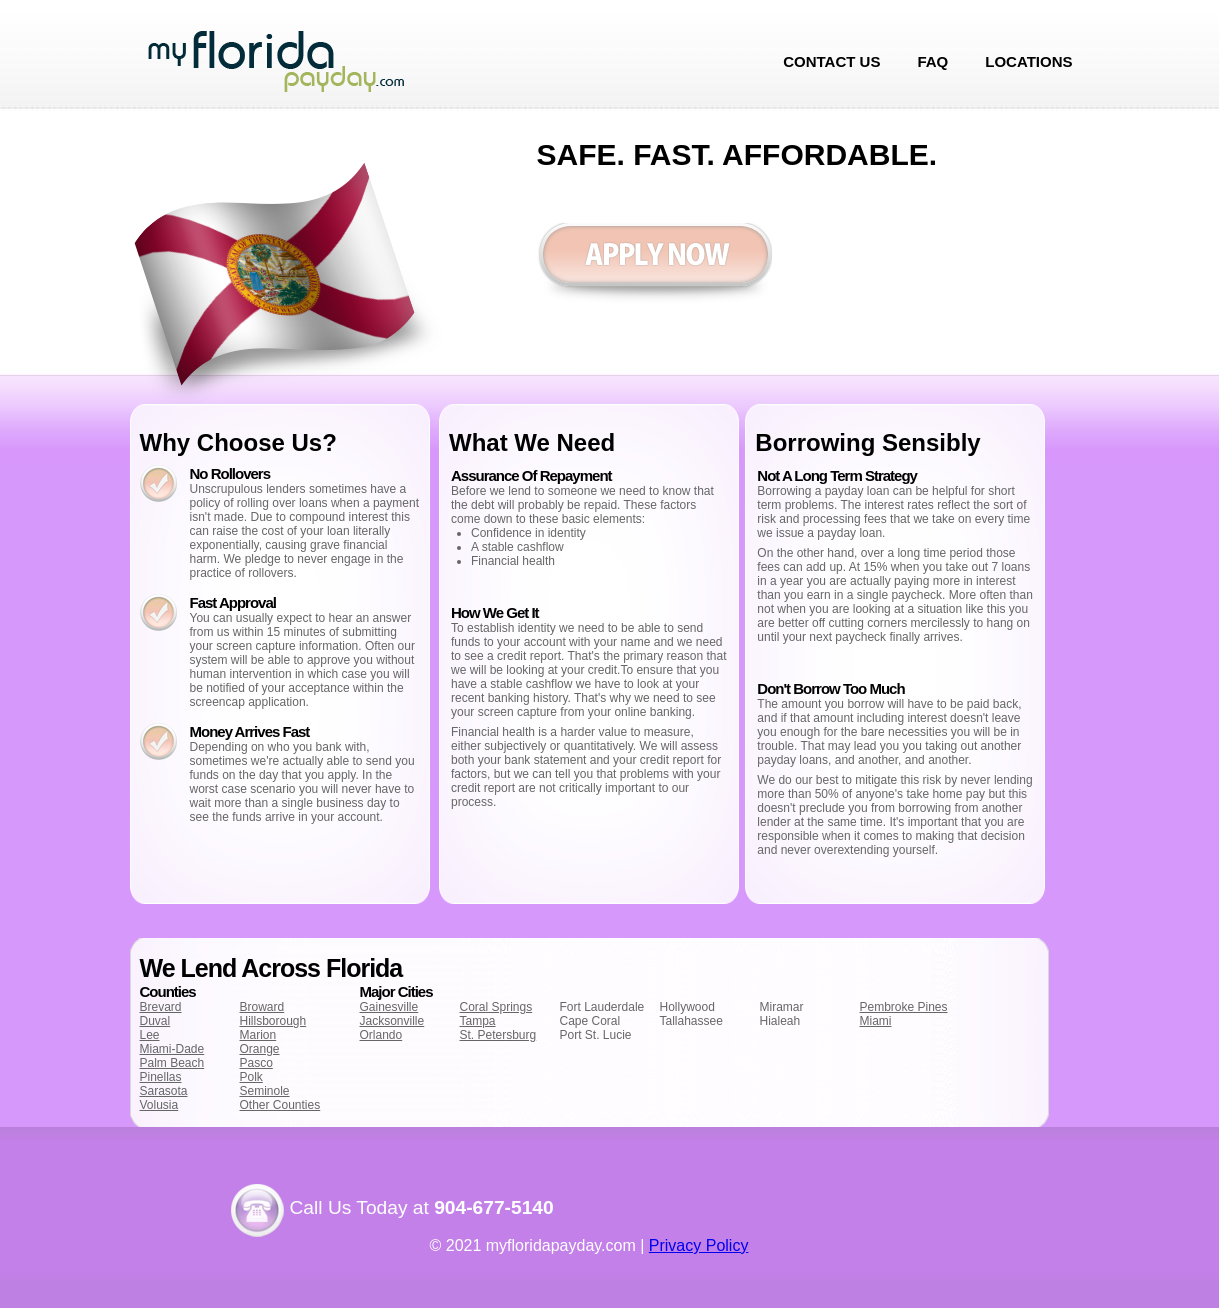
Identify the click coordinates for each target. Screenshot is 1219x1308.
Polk (251, 1077)
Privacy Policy (699, 1245)
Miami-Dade (172, 1049)
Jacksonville (392, 1021)
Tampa (478, 1021)
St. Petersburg (498, 1035)
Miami (876, 1021)
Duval (155, 1021)
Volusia (159, 1105)
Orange (260, 1049)
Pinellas (161, 1077)
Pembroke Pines (904, 1007)
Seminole (265, 1091)
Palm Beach (172, 1063)
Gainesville (389, 1007)
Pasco (256, 1063)
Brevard (161, 1007)
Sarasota (164, 1091)
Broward (262, 1007)
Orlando (381, 1035)
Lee (150, 1035)
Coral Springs (496, 1007)
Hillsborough (273, 1021)
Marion (258, 1035)
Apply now (654, 264)
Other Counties (280, 1105)
